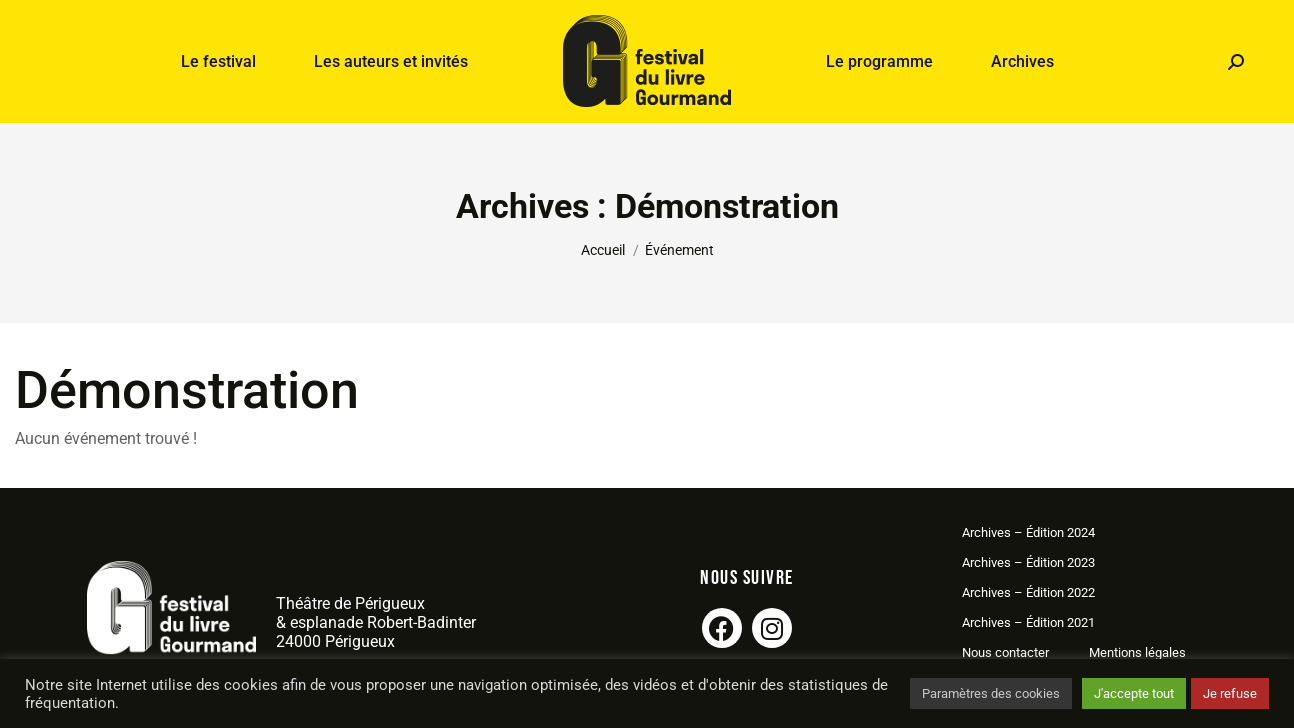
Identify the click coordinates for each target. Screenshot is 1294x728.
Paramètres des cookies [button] (991, 693)
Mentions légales (1137, 652)
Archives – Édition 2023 (1028, 562)
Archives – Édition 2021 (1028, 622)
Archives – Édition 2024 (1028, 532)
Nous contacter (1005, 652)
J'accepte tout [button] (1134, 693)
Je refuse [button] (1230, 693)
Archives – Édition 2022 (1028, 592)
